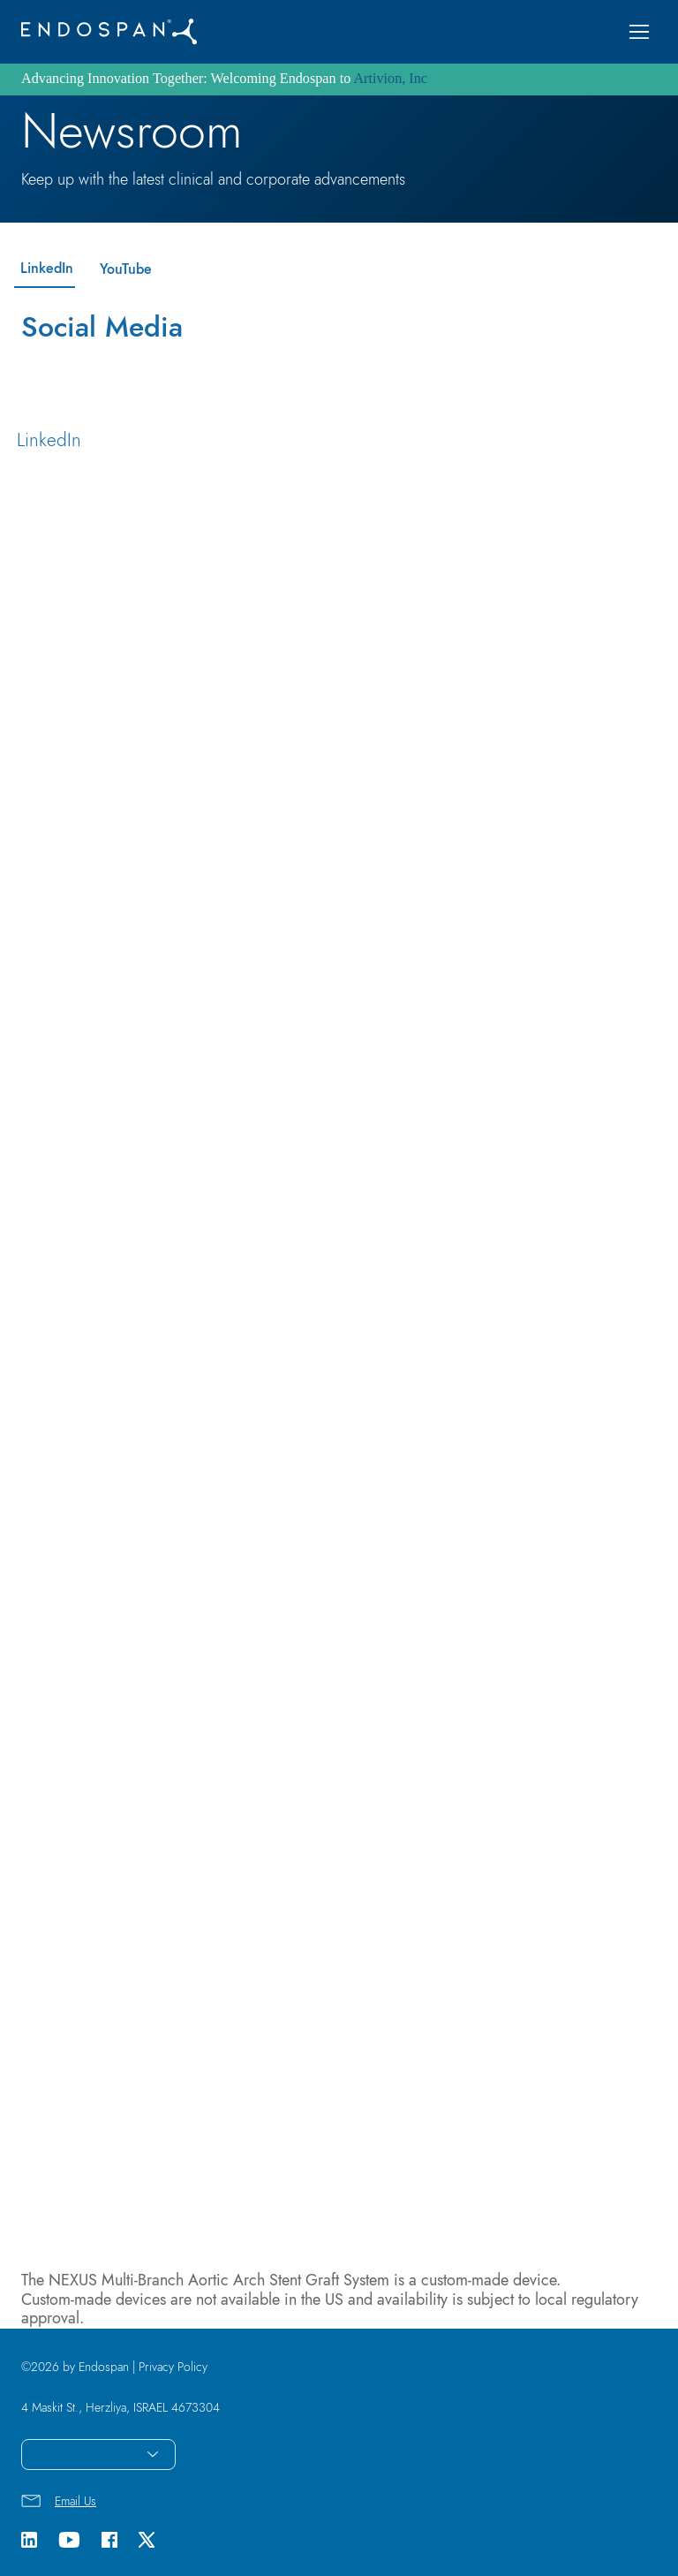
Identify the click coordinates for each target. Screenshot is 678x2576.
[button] (639, 31)
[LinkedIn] (44, 269)
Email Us (75, 2501)
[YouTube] (124, 269)
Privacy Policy (173, 2366)
